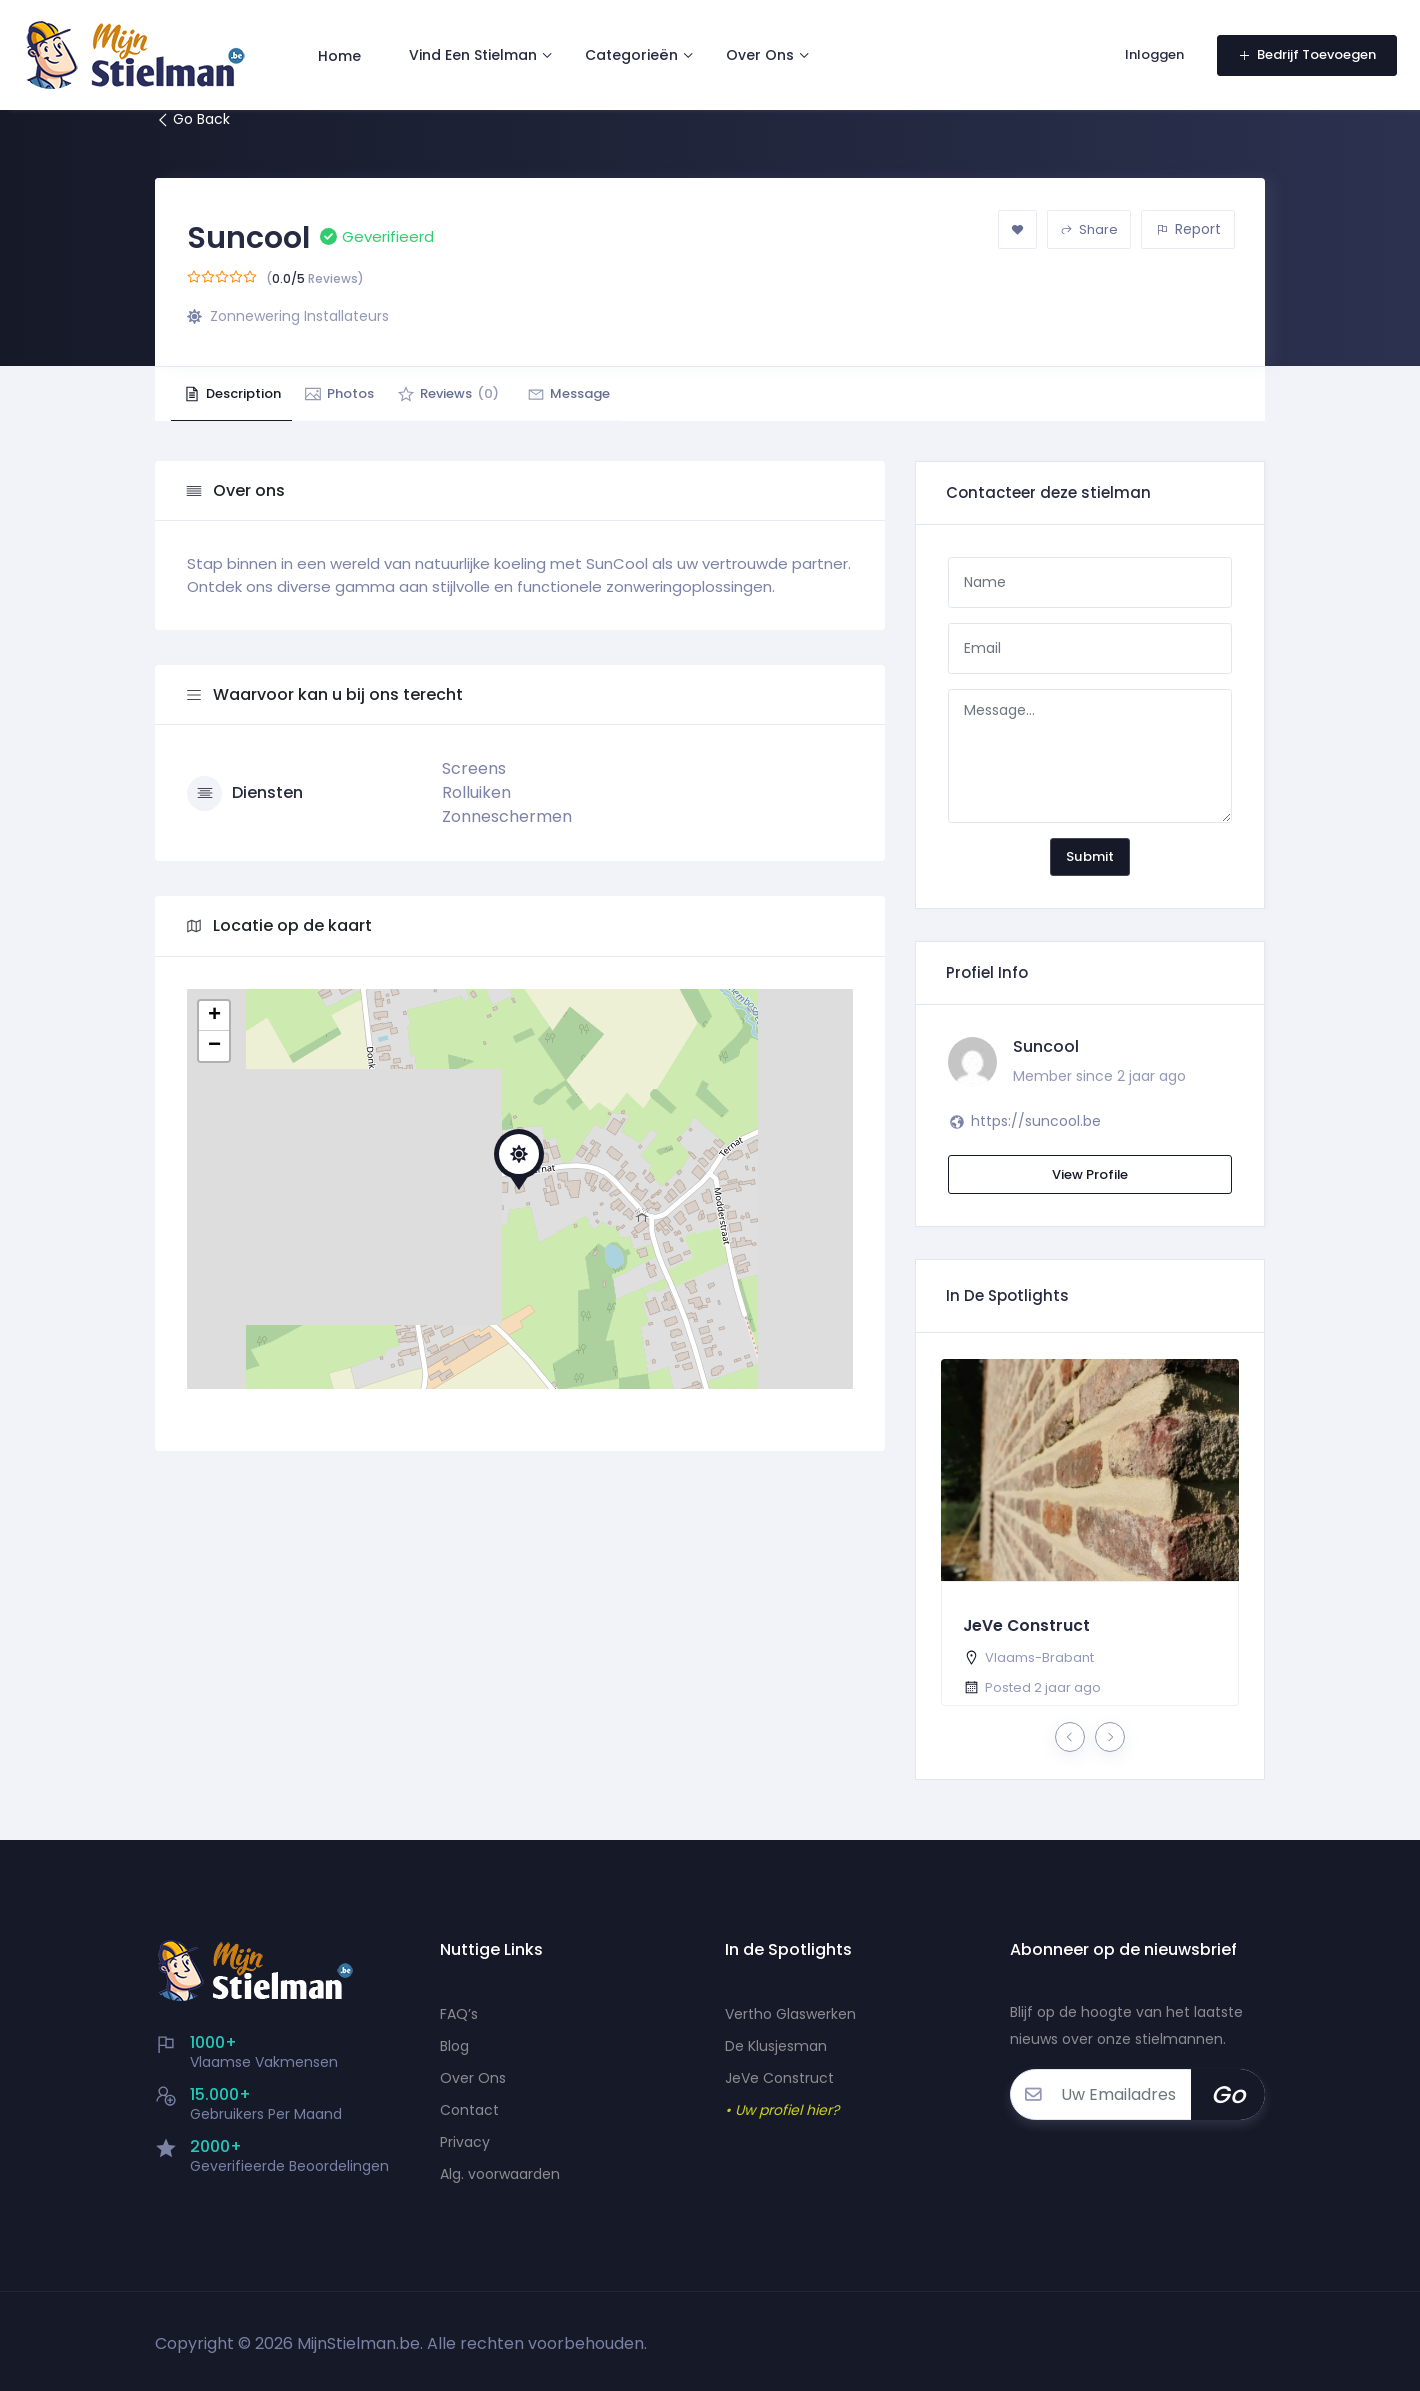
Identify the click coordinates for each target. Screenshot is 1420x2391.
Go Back (192, 119)
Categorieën (638, 48)
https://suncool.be (1036, 1121)
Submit (1090, 856)
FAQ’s (459, 2014)
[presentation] (1070, 1737)
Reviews (490, 393)
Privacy (465, 2142)
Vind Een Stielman (480, 48)
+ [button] (214, 1016)
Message (627, 393)
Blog (454, 2046)
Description (240, 393)
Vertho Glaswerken (790, 2014)
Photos (364, 393)
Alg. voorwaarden (500, 2174)
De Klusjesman (776, 2046)
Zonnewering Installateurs (299, 316)
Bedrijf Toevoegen (1300, 47)
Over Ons (767, 48)
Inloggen (1149, 47)
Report (1188, 229)
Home (346, 48)
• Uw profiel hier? (782, 2110)
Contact (469, 2110)
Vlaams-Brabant (1039, 1657)
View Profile (1090, 1174)
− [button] (214, 1046)
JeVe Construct (1027, 1625)
